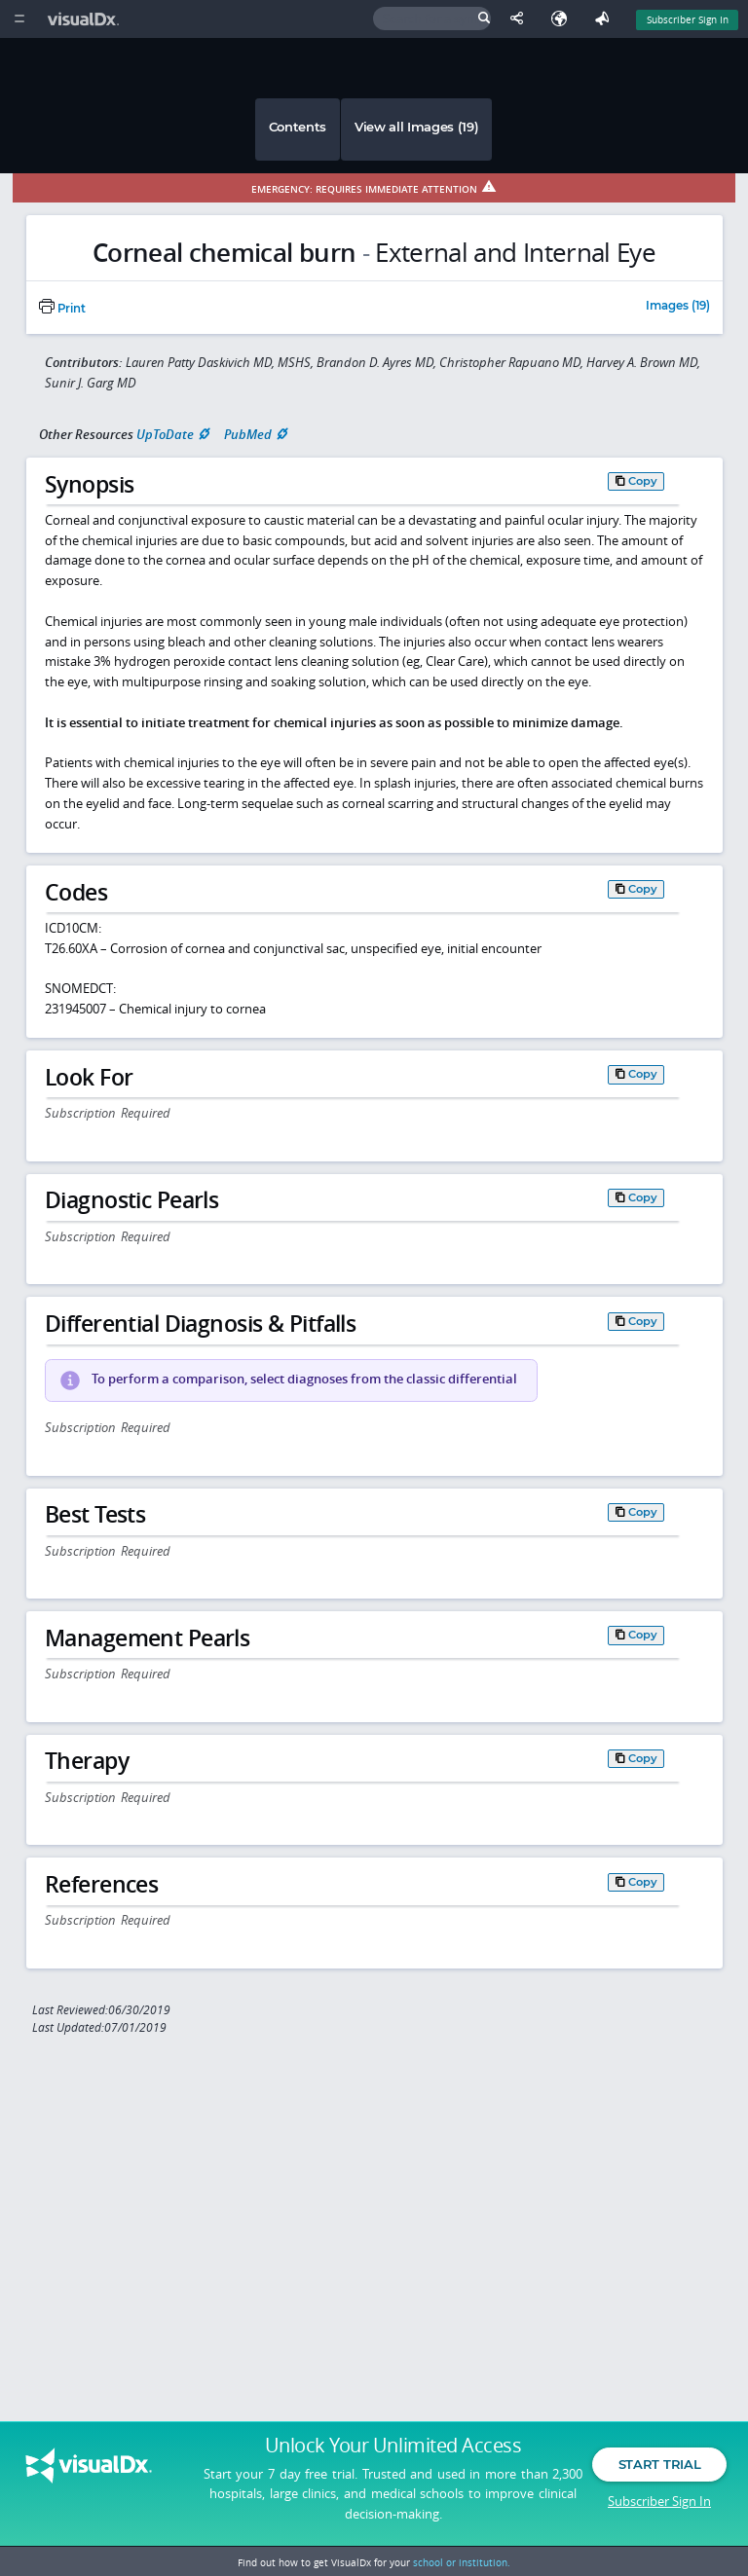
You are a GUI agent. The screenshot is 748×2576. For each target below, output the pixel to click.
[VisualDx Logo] (86, 19)
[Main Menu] (19, 19)
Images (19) (678, 307)
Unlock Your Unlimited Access (393, 2448)
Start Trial (659, 2467)
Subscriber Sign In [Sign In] (688, 19)
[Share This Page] (521, 19)
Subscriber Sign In (659, 2503)
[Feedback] (605, 19)
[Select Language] (563, 19)
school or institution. (461, 2562)
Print (62, 308)
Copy (642, 481)
